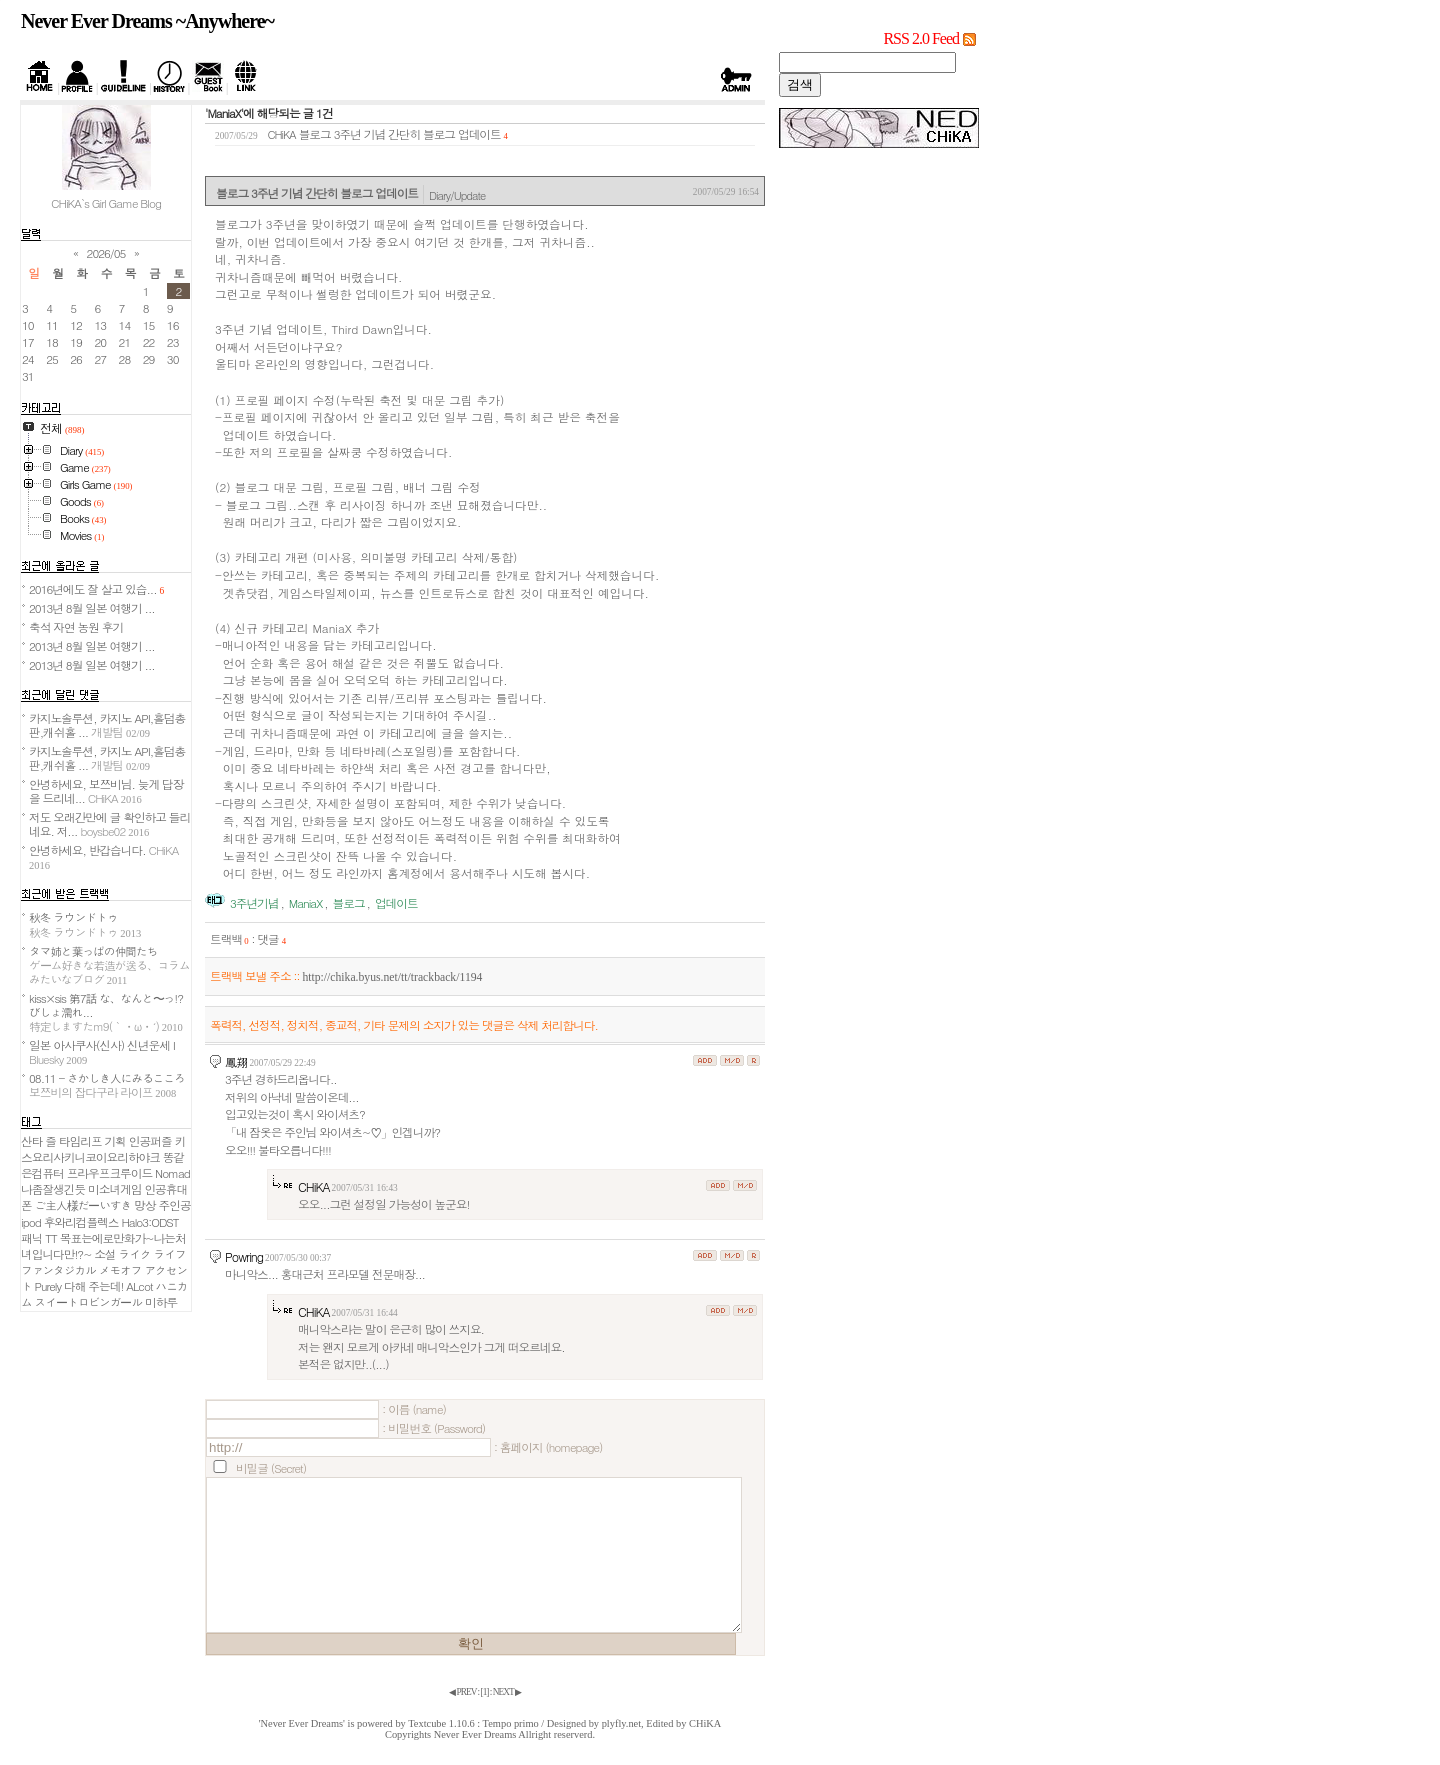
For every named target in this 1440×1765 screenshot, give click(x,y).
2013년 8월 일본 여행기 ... (92, 608)
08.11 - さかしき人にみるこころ (107, 1085)
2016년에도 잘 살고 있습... (96, 589)
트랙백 (229, 939)
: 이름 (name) (414, 1409)
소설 (104, 1254)
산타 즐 (38, 1141)
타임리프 (80, 1141)
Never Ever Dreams (475, 1734)
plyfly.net (621, 1723)
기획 (115, 1141)
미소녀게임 (114, 1189)
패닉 (31, 1238)
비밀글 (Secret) (271, 1468)
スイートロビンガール (89, 1302)
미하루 (161, 1302)
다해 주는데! (93, 1286)
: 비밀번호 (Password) (433, 1428)
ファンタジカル (58, 1270)
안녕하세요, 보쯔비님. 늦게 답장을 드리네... (106, 791)
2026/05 (106, 253)
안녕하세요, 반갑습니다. (103, 856)
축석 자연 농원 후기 (76, 627)
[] (485, 1692)
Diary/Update (457, 195)
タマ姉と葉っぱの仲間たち (109, 965)
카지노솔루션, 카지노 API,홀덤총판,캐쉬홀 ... (107, 725)
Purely (48, 1286)
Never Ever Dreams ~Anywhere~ (147, 21)
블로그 (349, 903)
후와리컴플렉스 (81, 1222)
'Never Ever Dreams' (302, 1723)
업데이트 (396, 903)
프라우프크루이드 (110, 1173)
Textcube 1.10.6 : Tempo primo (473, 1723)
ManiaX (305, 903)
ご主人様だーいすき (83, 1205)
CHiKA (314, 1186)
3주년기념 (254, 903)
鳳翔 (236, 1061)
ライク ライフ (152, 1254)
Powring (244, 1256)
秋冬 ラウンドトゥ (85, 924)
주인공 (175, 1205)
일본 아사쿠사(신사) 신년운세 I (102, 1052)
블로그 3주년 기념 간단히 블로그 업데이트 (400, 134)
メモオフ (120, 1270)
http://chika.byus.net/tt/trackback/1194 (392, 977)
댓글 (271, 939)
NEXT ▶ (507, 1692)
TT (51, 1238)
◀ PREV (463, 1692)
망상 (144, 1205)
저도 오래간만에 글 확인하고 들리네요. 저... (109, 824)
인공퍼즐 (150, 1141)
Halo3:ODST (149, 1222)
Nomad (172, 1173)
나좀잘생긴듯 (53, 1189)
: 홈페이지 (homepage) (548, 1447)
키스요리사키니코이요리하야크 (103, 1149)
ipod (31, 1222)
